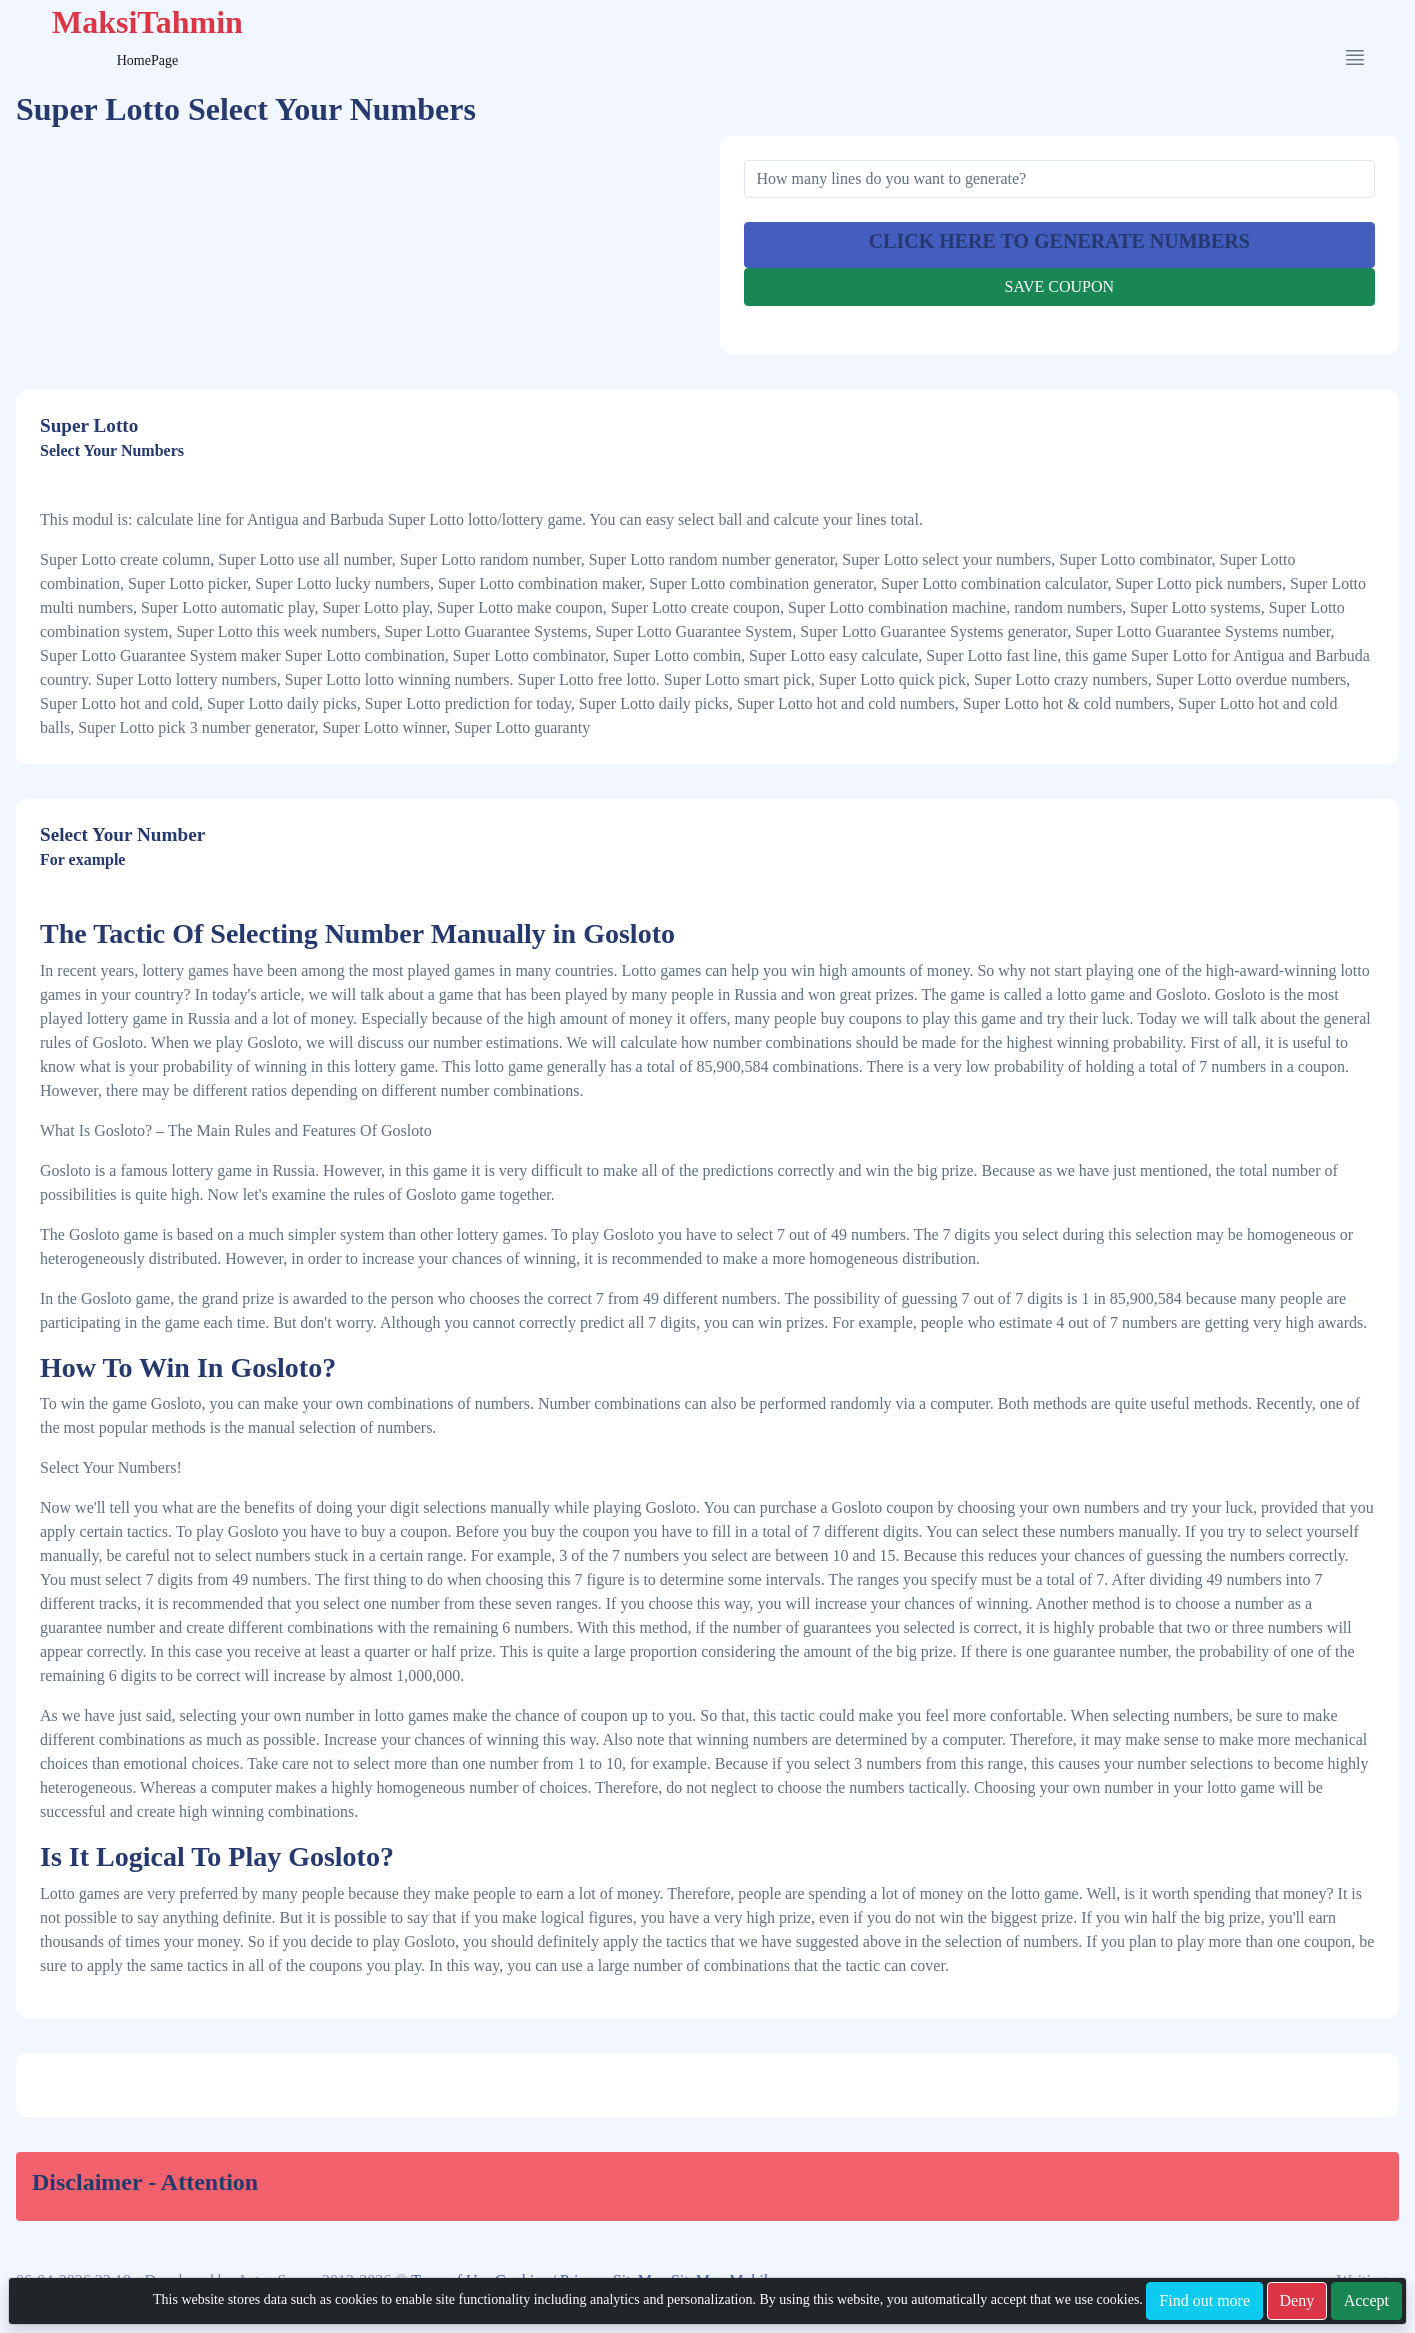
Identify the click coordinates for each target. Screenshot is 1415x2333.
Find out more (1204, 2300)
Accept (1366, 2300)
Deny (1297, 2300)
